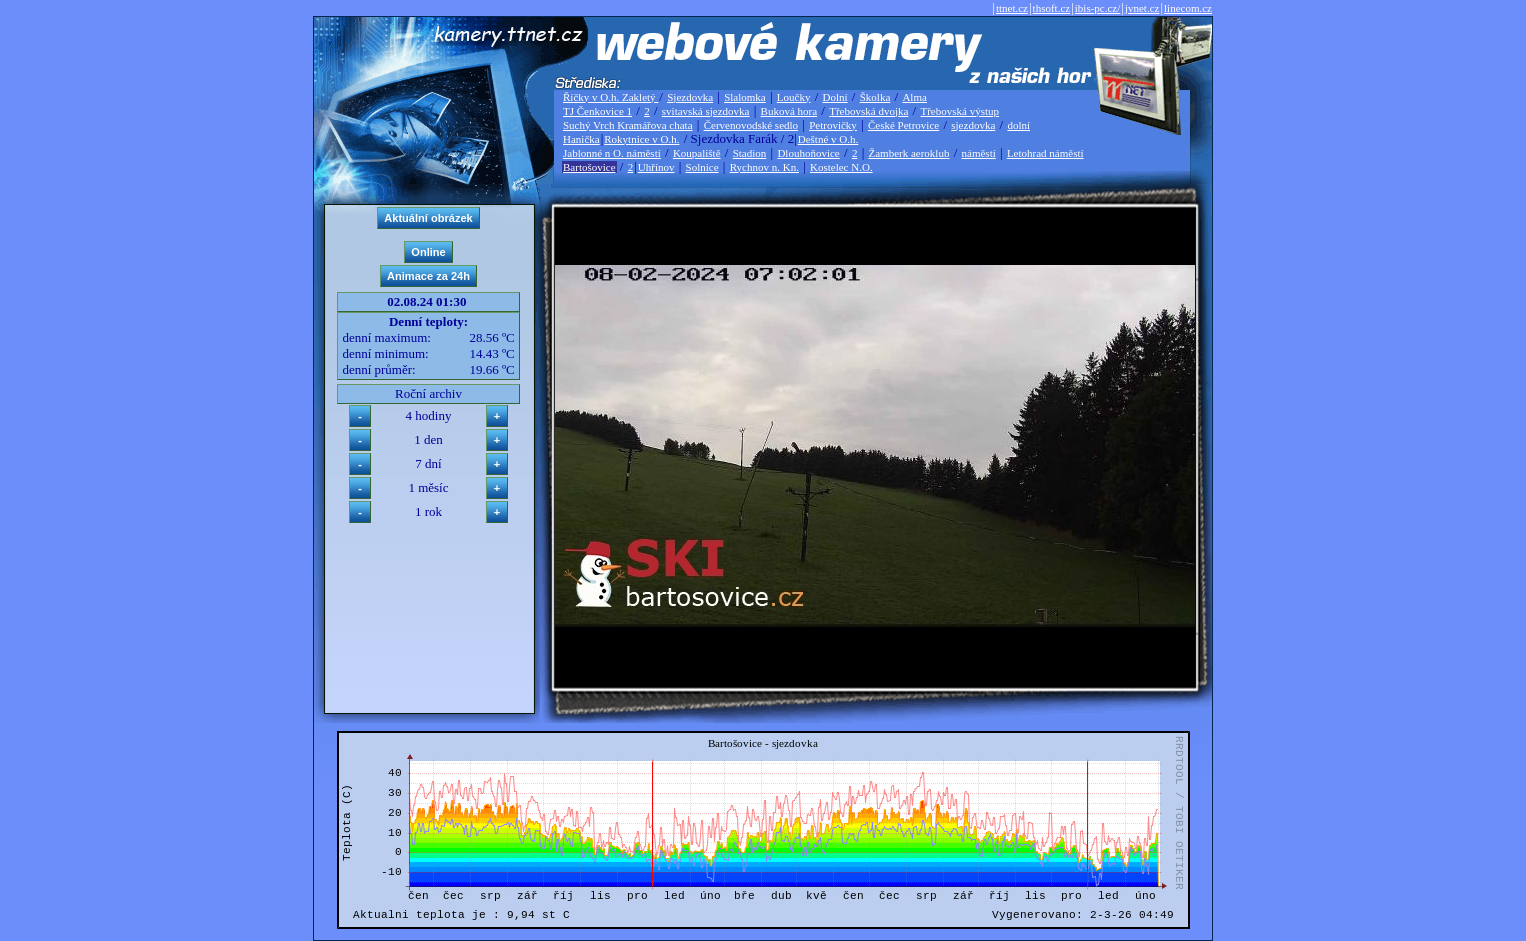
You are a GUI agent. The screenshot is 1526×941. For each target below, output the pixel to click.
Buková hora (789, 111)
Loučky (794, 97)
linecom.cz (1188, 8)
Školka (875, 97)
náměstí (979, 153)
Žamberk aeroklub (908, 153)
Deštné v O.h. (828, 139)
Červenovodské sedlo (751, 125)
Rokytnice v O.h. (641, 139)
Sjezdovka (690, 97)
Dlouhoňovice (808, 153)
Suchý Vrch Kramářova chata (628, 125)
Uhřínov (656, 167)
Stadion (750, 153)
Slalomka (745, 97)
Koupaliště (697, 153)
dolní (1018, 125)
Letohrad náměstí (1045, 153)
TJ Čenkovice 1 (597, 111)
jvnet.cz (1142, 8)
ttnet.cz (1012, 8)
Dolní (835, 97)
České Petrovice (903, 125)
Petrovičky (833, 125)
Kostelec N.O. (841, 167)
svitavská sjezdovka (706, 111)
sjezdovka (973, 125)
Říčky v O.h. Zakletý (610, 97)
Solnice (702, 167)
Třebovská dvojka (868, 111)
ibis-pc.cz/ (1098, 8)
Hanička (581, 139)
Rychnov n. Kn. (764, 167)
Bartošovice (589, 167)
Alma (914, 97)
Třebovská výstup (959, 111)
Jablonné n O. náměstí (612, 153)
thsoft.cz (1052, 8)
